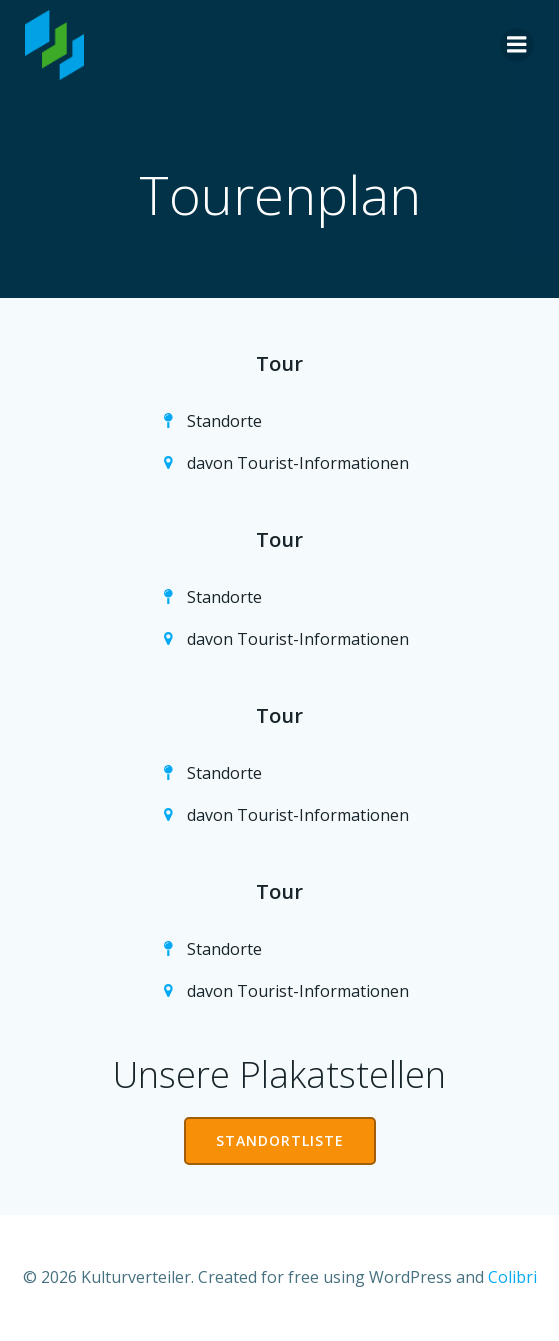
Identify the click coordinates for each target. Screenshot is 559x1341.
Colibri (512, 1277)
